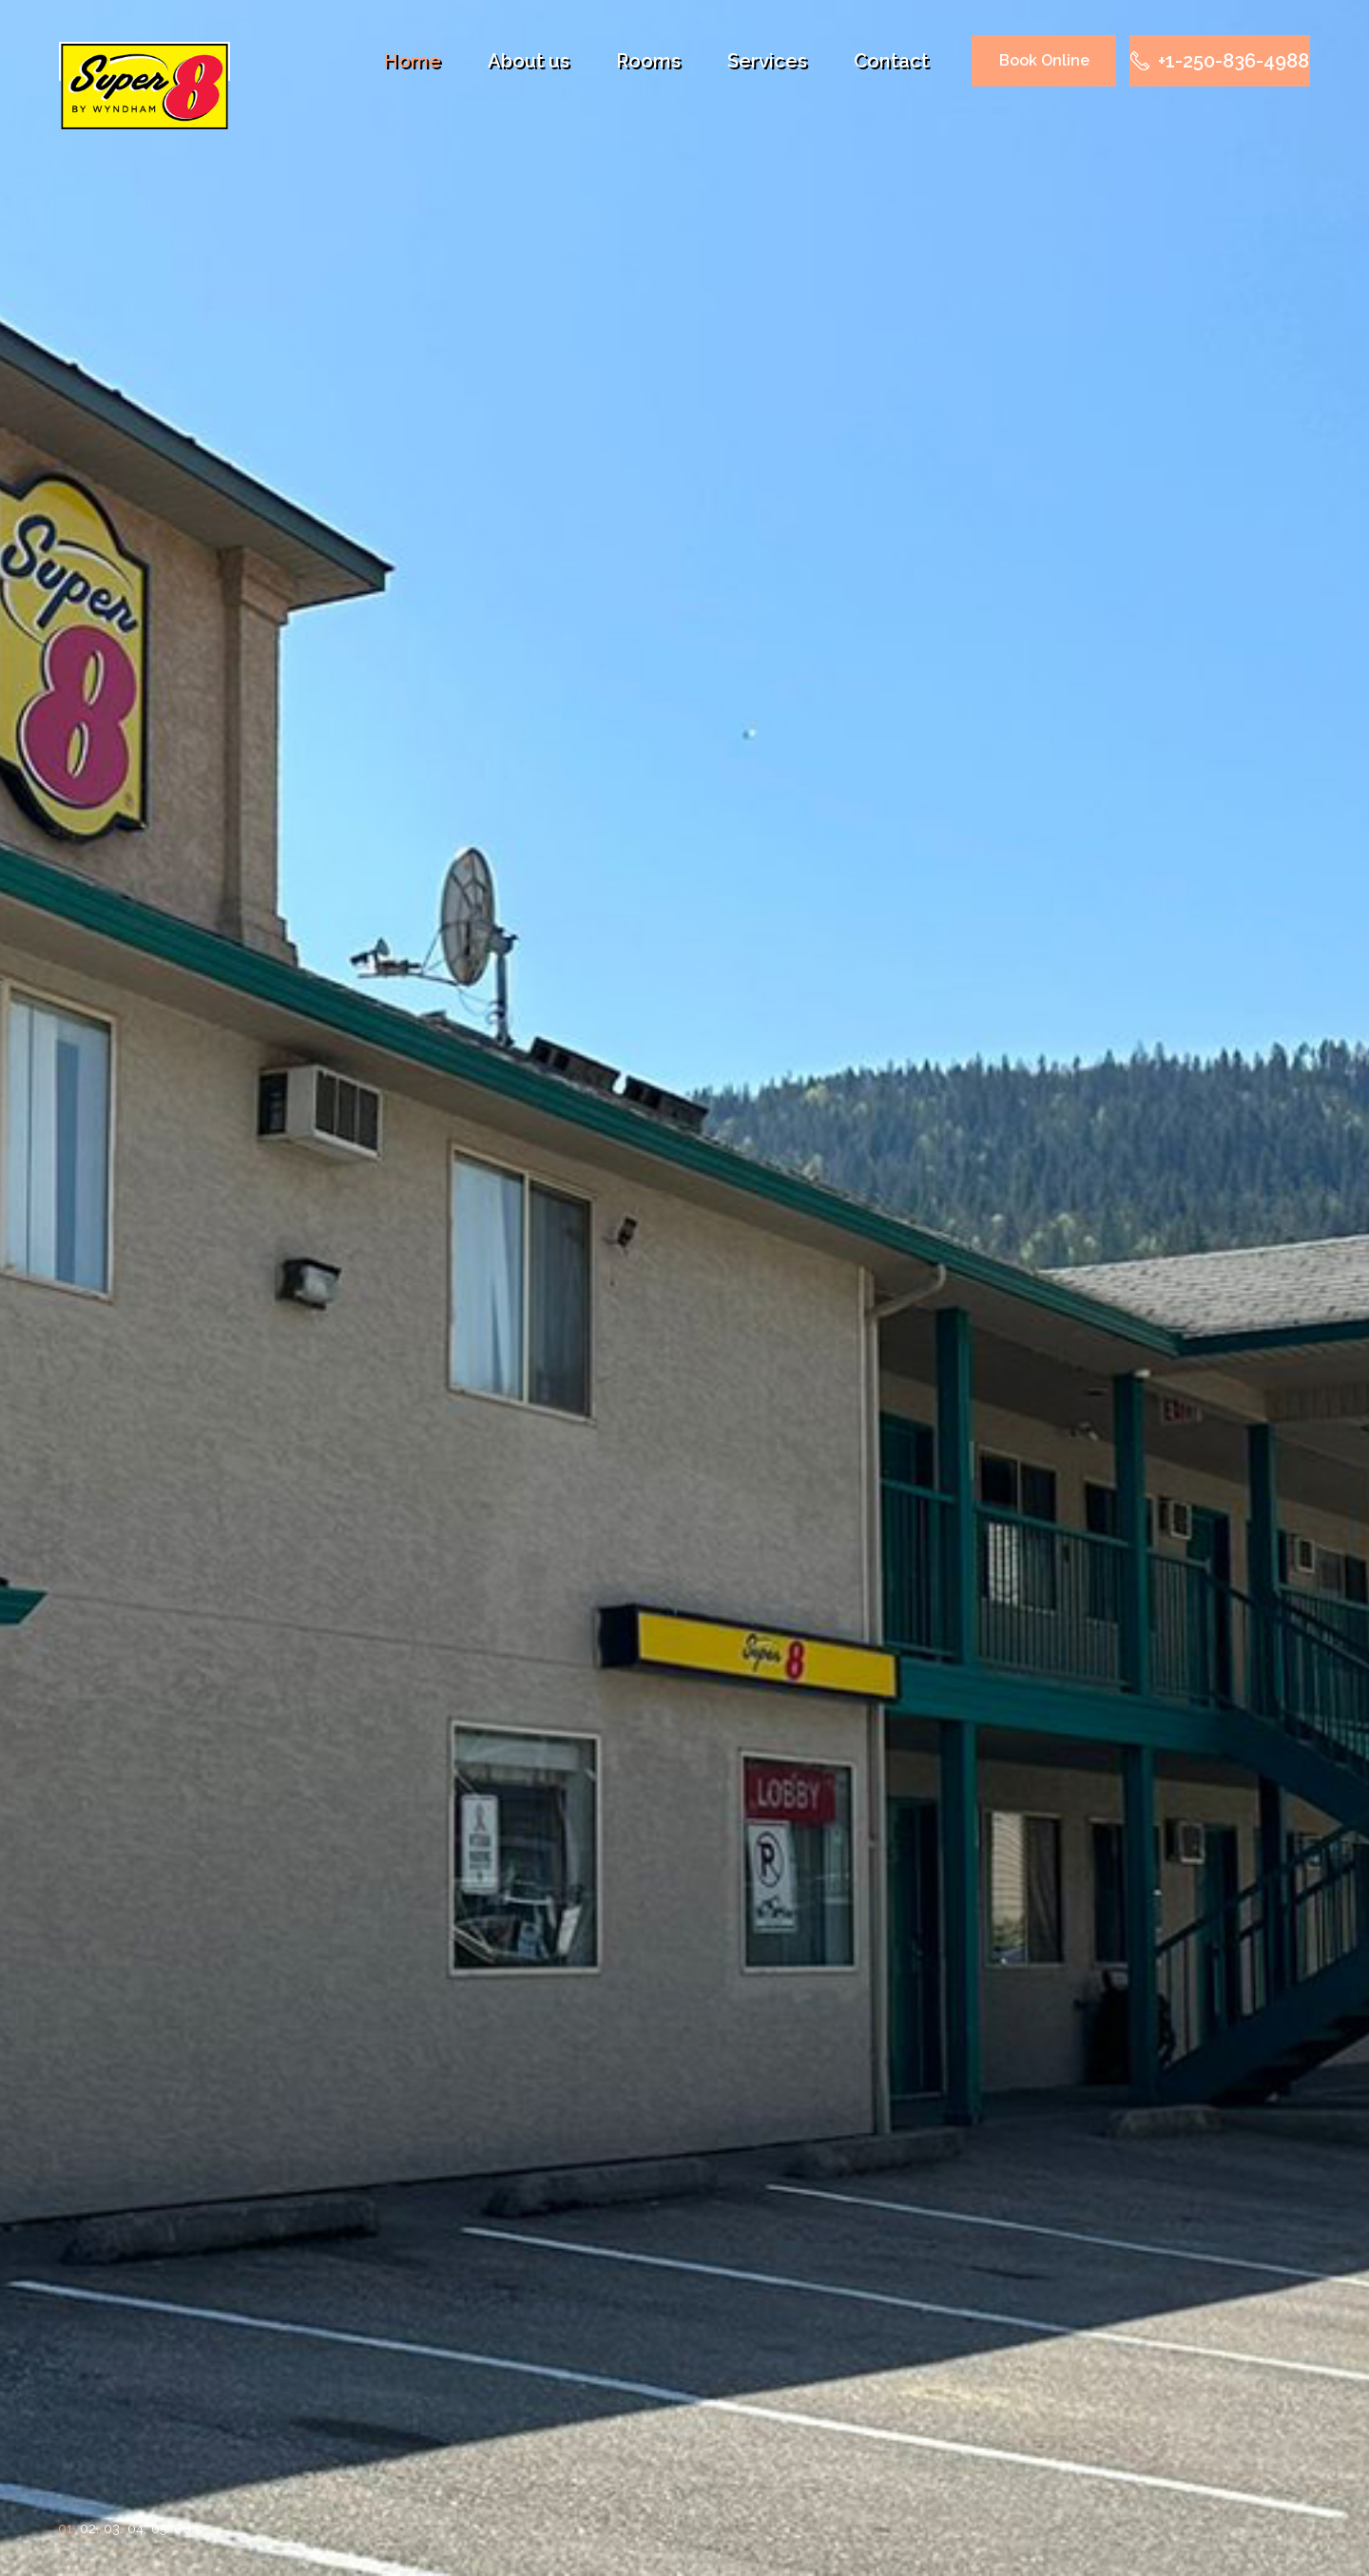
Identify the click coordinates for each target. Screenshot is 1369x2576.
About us (528, 60)
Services (767, 60)
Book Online (1044, 60)
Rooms (648, 60)
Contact (891, 60)
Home (412, 60)
